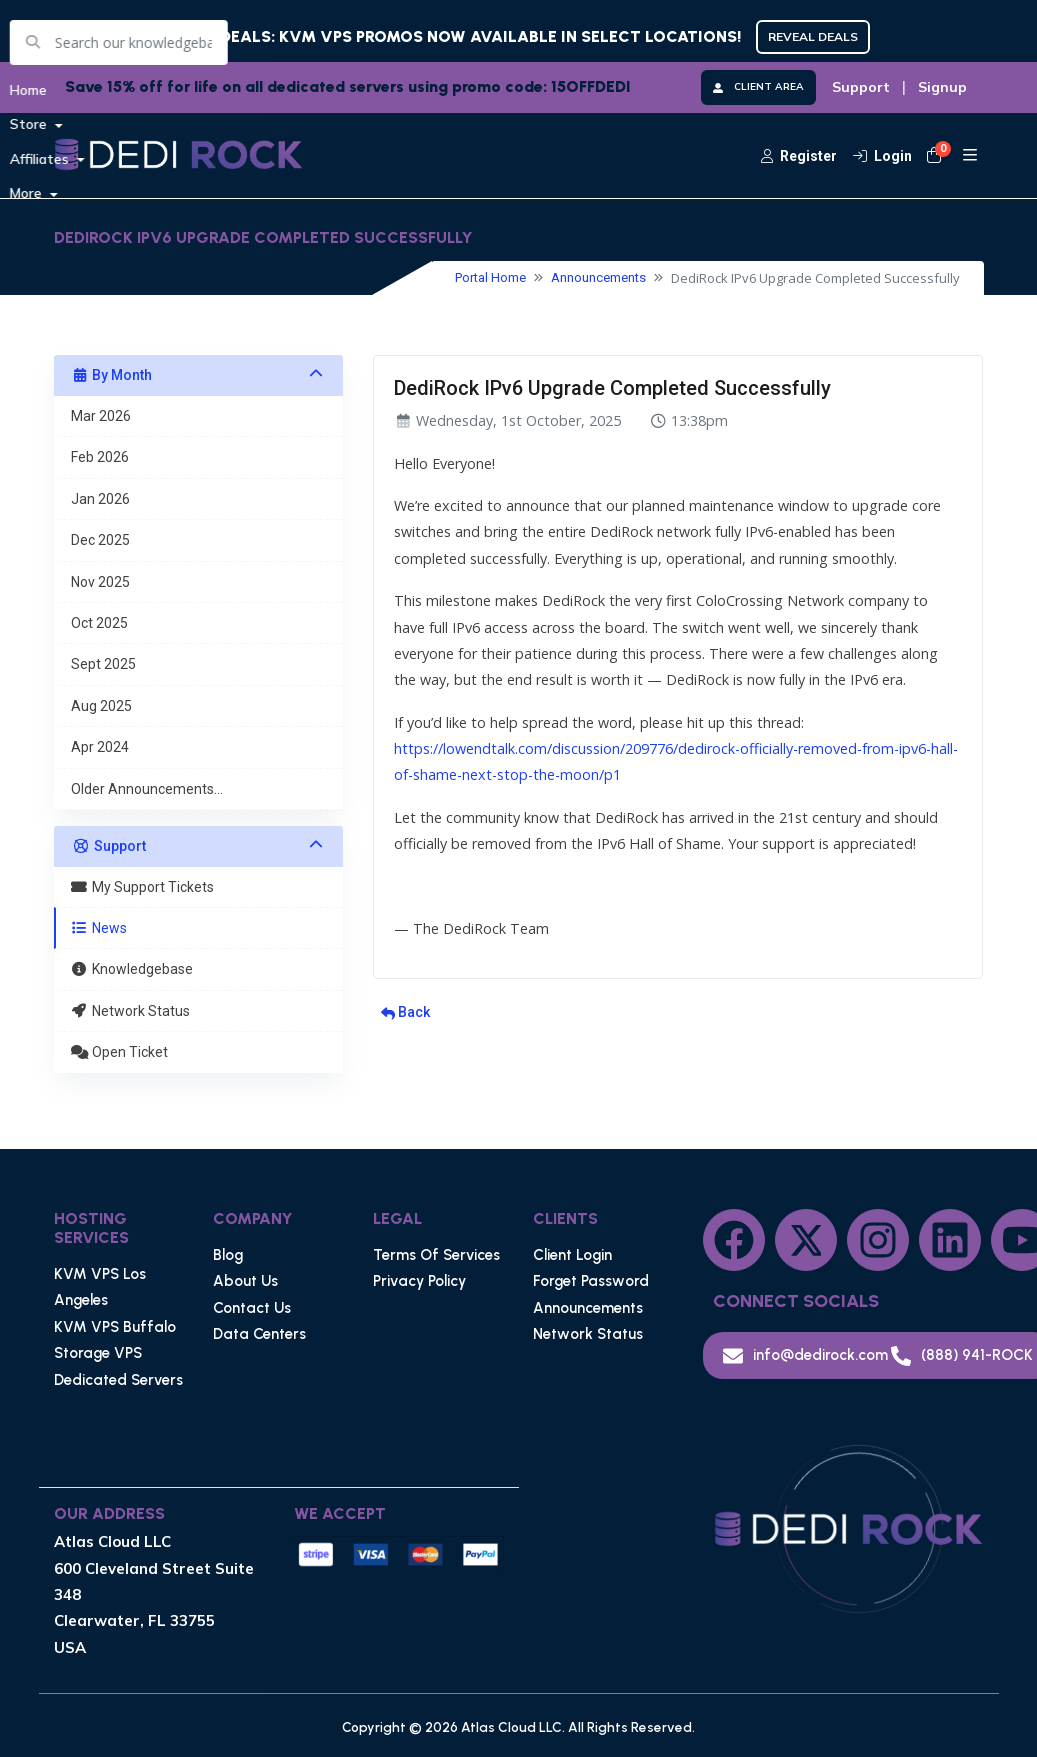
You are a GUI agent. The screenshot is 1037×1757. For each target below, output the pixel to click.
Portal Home (490, 277)
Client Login (572, 1255)
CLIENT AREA (758, 86)
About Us (245, 1281)
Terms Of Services (436, 1255)
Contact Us (252, 1308)
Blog (228, 1255)
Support (861, 87)
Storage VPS (98, 1353)
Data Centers (259, 1334)
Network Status (588, 1334)
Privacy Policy (419, 1281)
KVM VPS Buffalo (115, 1327)
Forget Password (591, 1281)
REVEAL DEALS (813, 36)
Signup (942, 87)
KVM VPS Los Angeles (100, 1287)
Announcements (598, 277)
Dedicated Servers (118, 1380)
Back (405, 1012)
